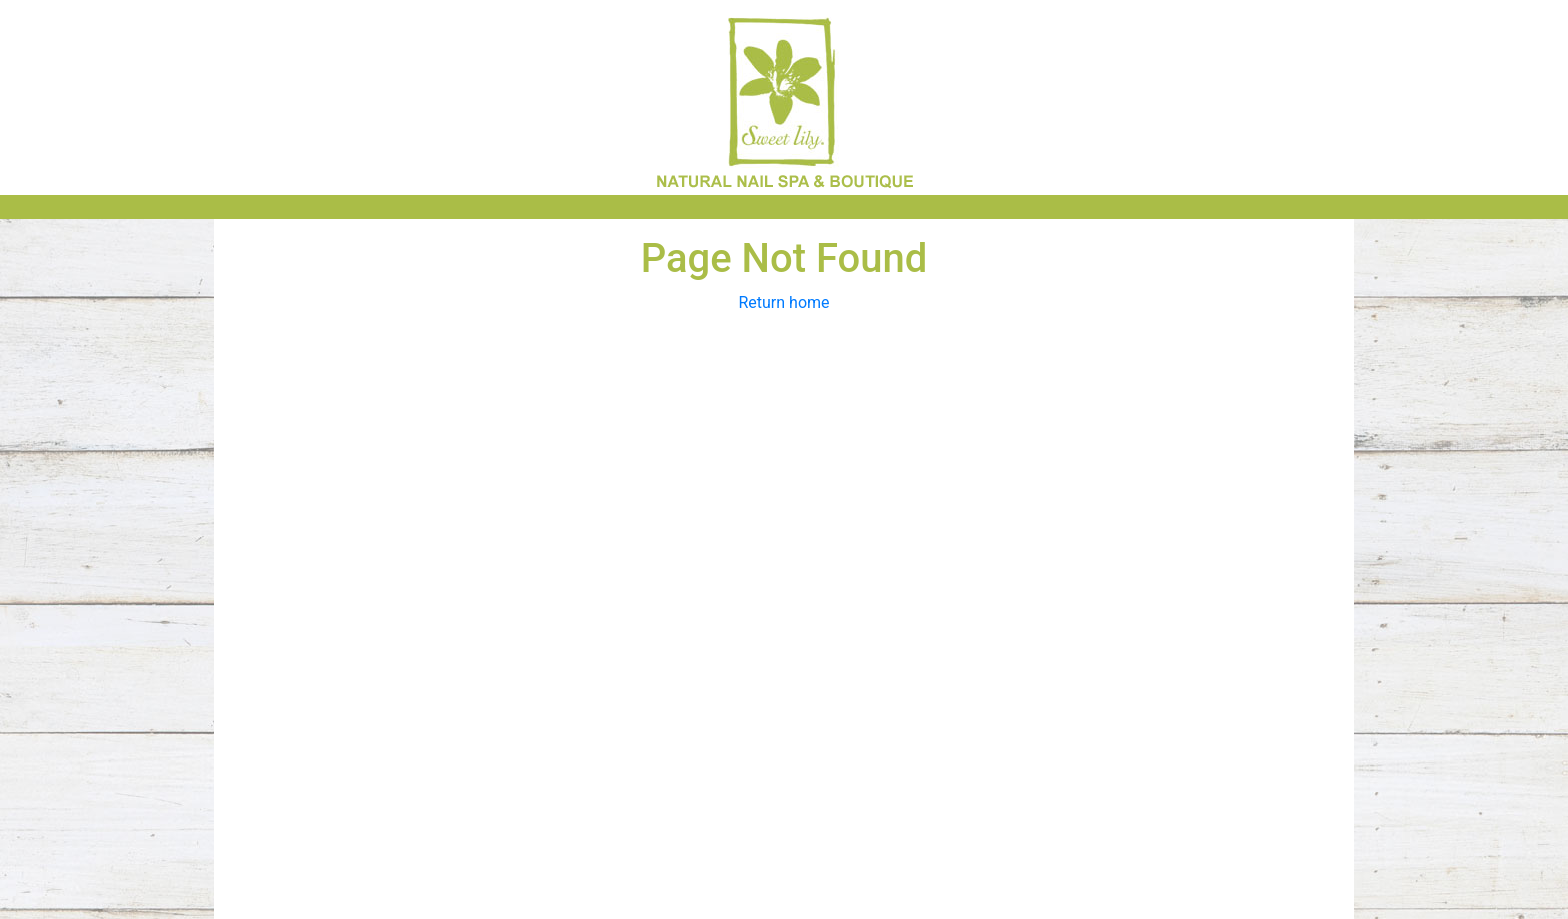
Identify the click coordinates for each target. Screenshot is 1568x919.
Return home (783, 302)
